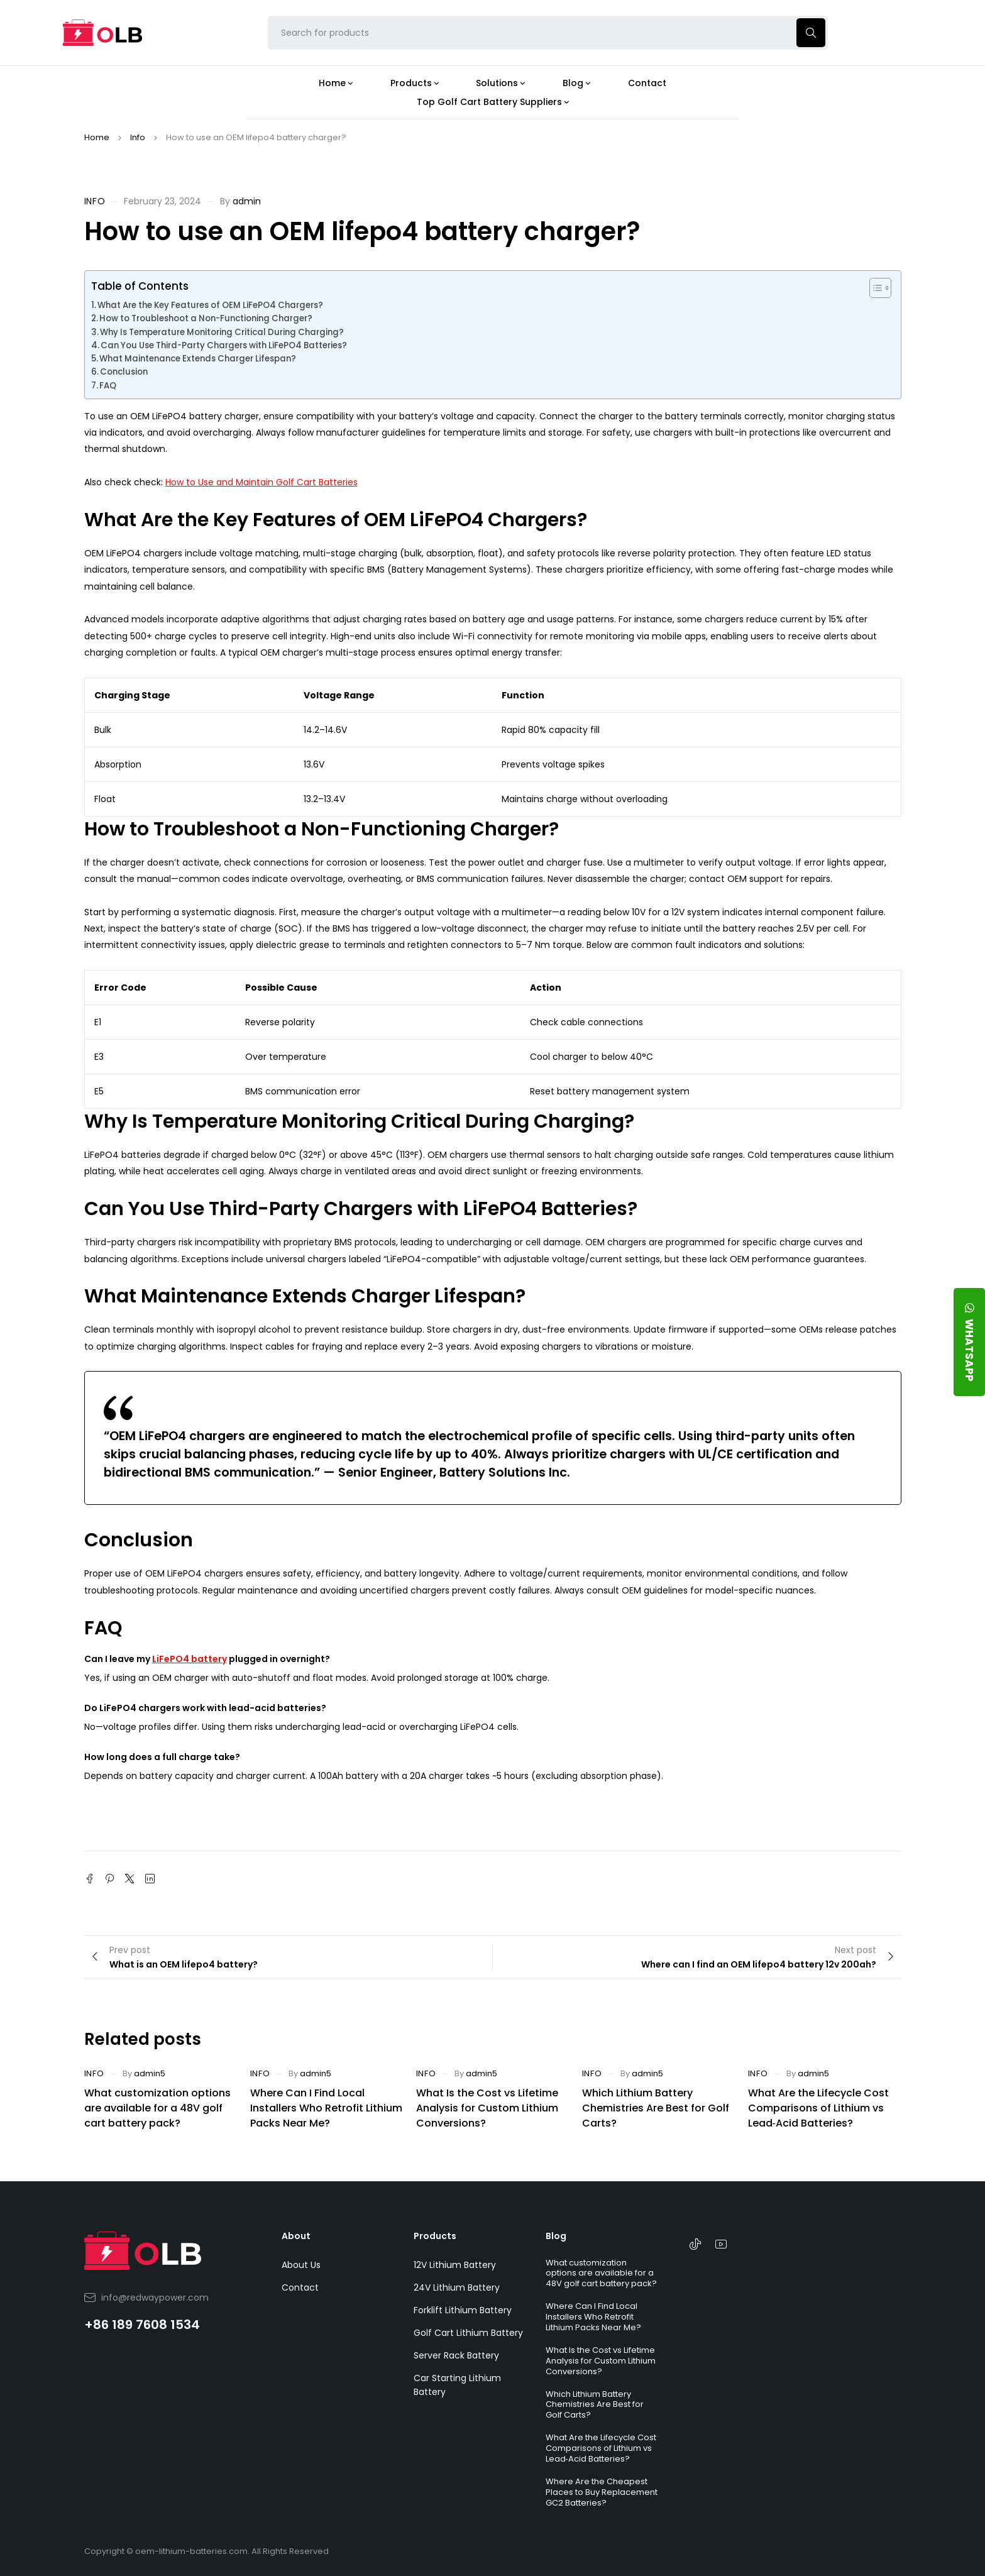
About (296, 2236)
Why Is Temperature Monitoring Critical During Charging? (222, 332)
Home (96, 137)
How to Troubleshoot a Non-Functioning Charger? (205, 318)
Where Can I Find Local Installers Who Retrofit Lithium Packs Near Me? (326, 2108)
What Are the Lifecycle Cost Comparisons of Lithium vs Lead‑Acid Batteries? (818, 2108)
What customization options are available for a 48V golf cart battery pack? (157, 2108)
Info (137, 137)
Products (435, 2236)
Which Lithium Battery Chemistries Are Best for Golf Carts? (655, 2108)
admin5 (149, 2073)
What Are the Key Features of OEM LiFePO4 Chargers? (210, 305)
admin (247, 201)
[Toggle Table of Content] (874, 288)
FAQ (107, 386)
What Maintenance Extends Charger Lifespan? (197, 359)
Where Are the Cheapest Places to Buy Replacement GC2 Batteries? (602, 2492)
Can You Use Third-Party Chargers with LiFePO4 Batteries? (224, 345)
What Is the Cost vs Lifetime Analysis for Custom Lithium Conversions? (487, 2108)
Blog (556, 2236)
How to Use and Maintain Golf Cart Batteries (261, 482)
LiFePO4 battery (189, 1659)
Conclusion (124, 372)
